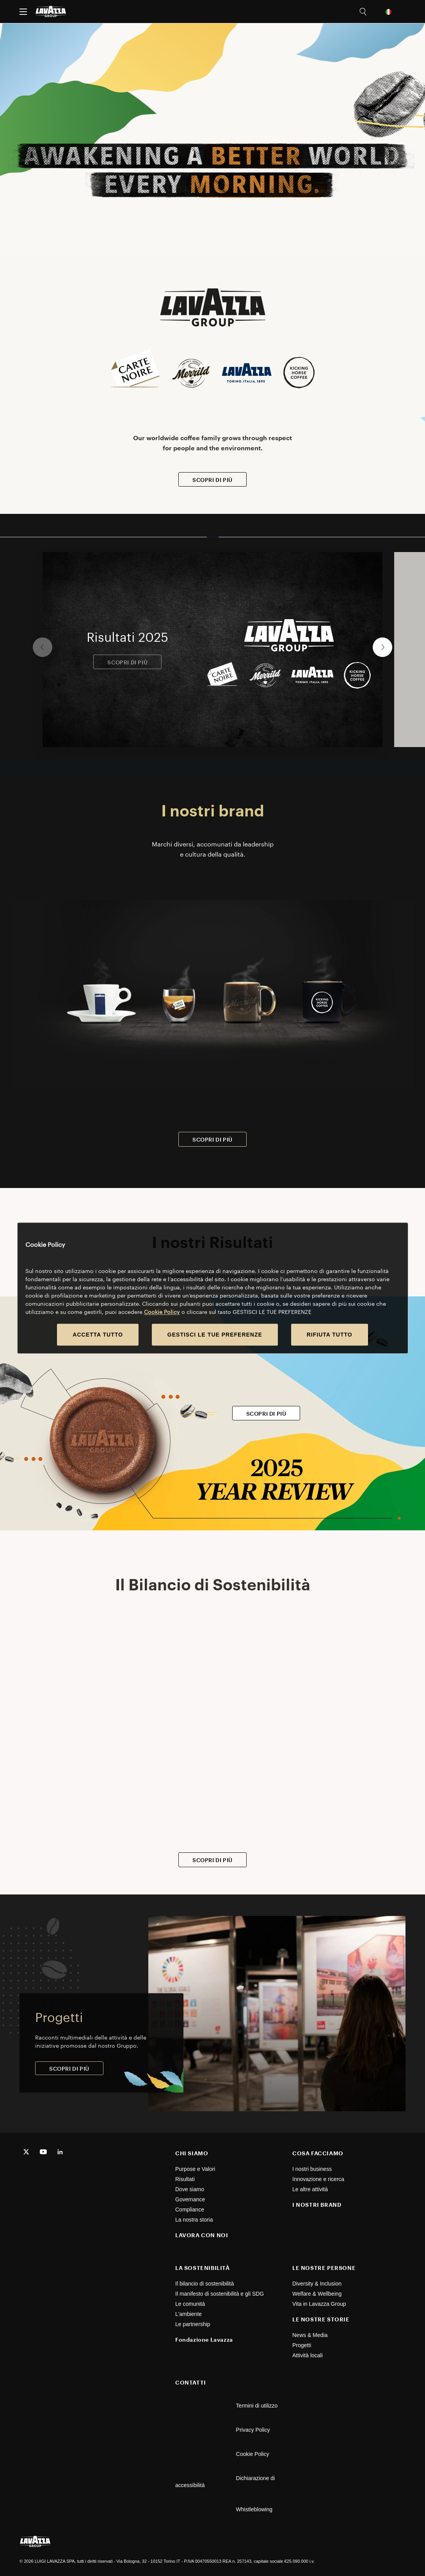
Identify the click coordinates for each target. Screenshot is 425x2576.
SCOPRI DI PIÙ (212, 479)
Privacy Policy (253, 2430)
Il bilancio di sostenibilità (204, 2283)
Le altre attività (310, 2189)
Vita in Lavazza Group (319, 2304)
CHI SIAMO (191, 2153)
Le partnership (192, 2324)
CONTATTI (190, 2382)
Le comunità (190, 2304)
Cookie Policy (252, 2454)
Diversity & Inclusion (316, 2283)
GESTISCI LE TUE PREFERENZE (214, 1334)
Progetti (301, 2345)
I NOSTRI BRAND (316, 2204)
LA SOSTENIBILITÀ (202, 2267)
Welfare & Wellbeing (316, 2294)
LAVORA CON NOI (201, 2235)
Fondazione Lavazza (204, 2339)
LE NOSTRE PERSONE (324, 2267)
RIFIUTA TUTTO (329, 1334)
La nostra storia (194, 2220)
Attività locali (307, 2355)
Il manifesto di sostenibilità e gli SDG (219, 2294)
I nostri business (312, 2169)
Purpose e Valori (195, 2169)
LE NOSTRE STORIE (321, 2319)
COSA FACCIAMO (317, 2153)
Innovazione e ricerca (318, 2179)
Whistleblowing (254, 2509)
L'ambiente (188, 2314)
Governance (190, 2199)
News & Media (309, 2335)
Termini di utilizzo (257, 2405)
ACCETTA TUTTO (98, 1334)
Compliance (189, 2209)
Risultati (185, 2179)
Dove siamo (189, 2189)
